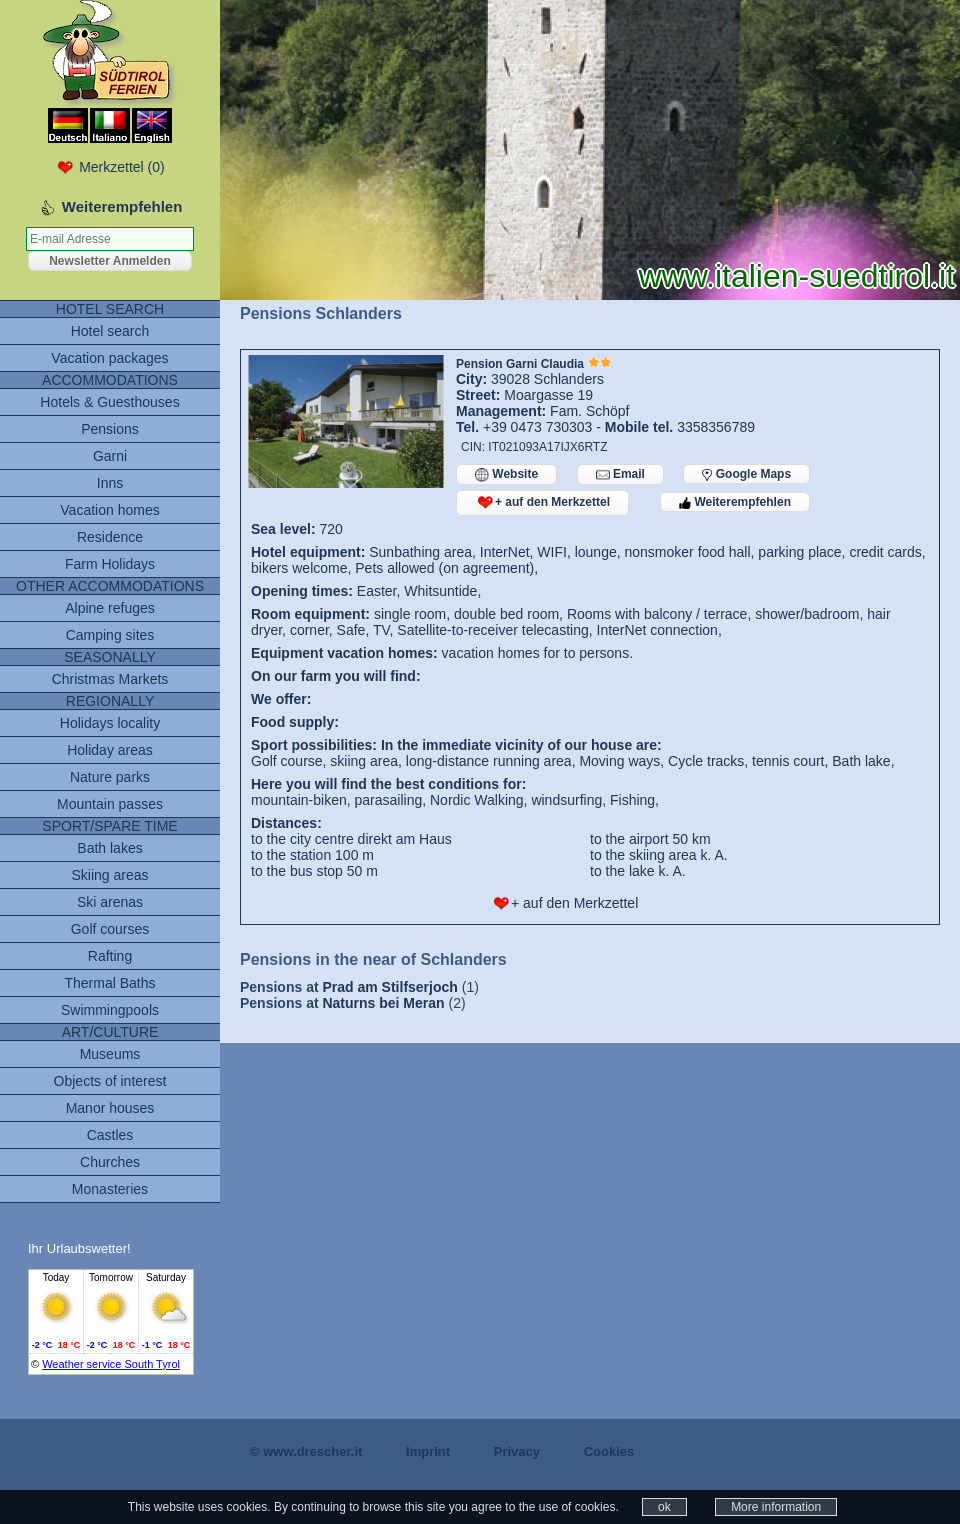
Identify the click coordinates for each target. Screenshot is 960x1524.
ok (664, 1507)
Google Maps (746, 474)
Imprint (428, 1451)
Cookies (609, 1451)
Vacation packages (109, 358)
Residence (110, 537)
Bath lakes (109, 848)
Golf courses (110, 929)
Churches (110, 1162)
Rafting (110, 956)
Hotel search (110, 331)
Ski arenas (110, 902)
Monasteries (110, 1189)
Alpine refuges (110, 608)
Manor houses (110, 1108)
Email (620, 474)
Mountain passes (110, 804)
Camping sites (110, 635)
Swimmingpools (110, 1010)
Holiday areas (110, 750)
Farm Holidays (110, 564)
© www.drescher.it (306, 1451)
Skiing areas (109, 875)
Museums (110, 1054)
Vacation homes (109, 510)
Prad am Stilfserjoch (389, 987)
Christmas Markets (110, 679)
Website (506, 474)
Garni (110, 456)
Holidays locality (110, 723)
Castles (110, 1135)
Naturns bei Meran (383, 1003)
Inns (110, 483)
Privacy (517, 1451)
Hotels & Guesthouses (109, 402)
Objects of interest (110, 1081)
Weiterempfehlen (735, 502)
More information (776, 1507)
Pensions (110, 429)
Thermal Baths (109, 983)
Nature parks (110, 777)
